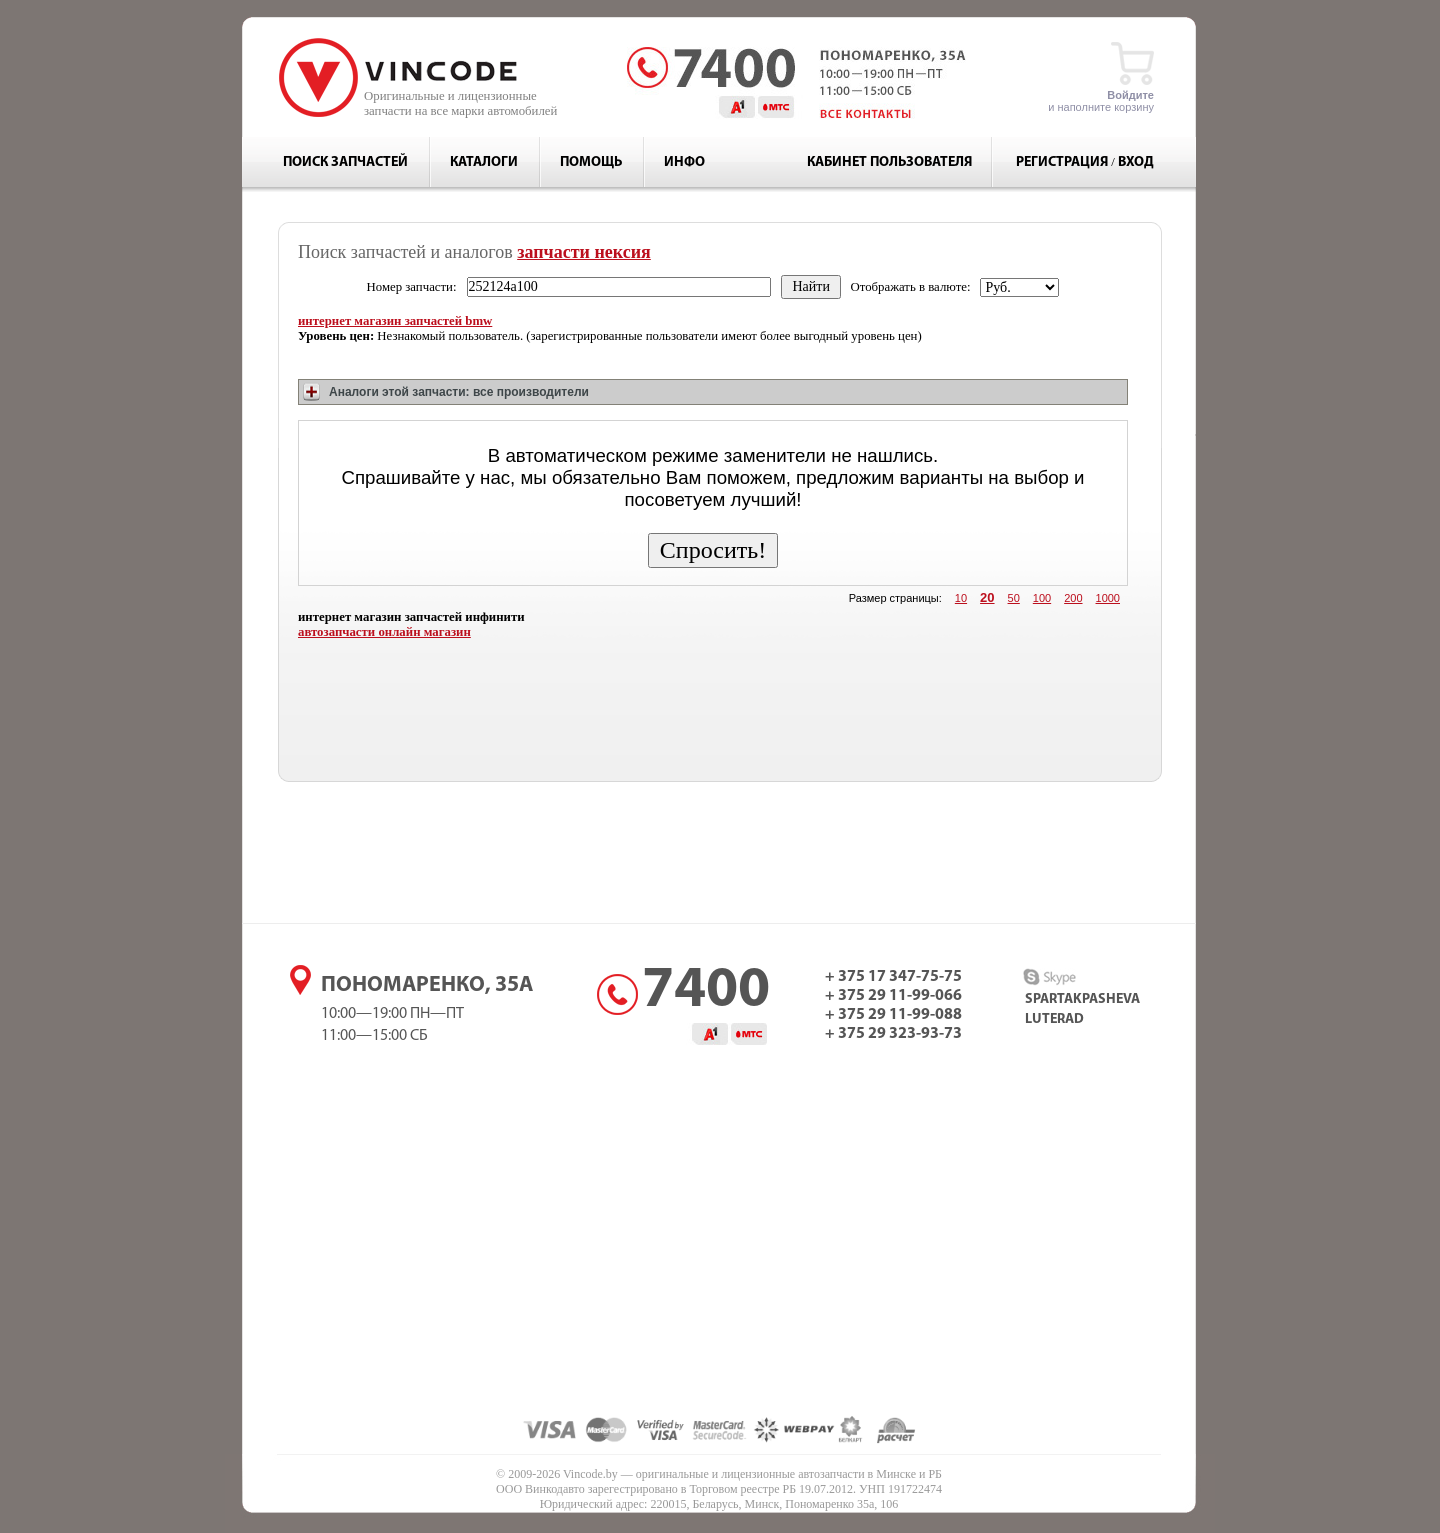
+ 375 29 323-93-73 (893, 1034)
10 (961, 598)
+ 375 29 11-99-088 (893, 1015)
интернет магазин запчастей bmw (395, 321)
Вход (1136, 162)
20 (987, 597)
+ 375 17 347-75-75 (893, 977)
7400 (706, 992)
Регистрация (1062, 162)
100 (1042, 598)
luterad (1054, 1019)
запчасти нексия (584, 252)
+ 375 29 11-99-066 (893, 996)
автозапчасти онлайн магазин (384, 632)
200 (1073, 598)
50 (1014, 598)
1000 (1108, 598)
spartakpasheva (1082, 999)
